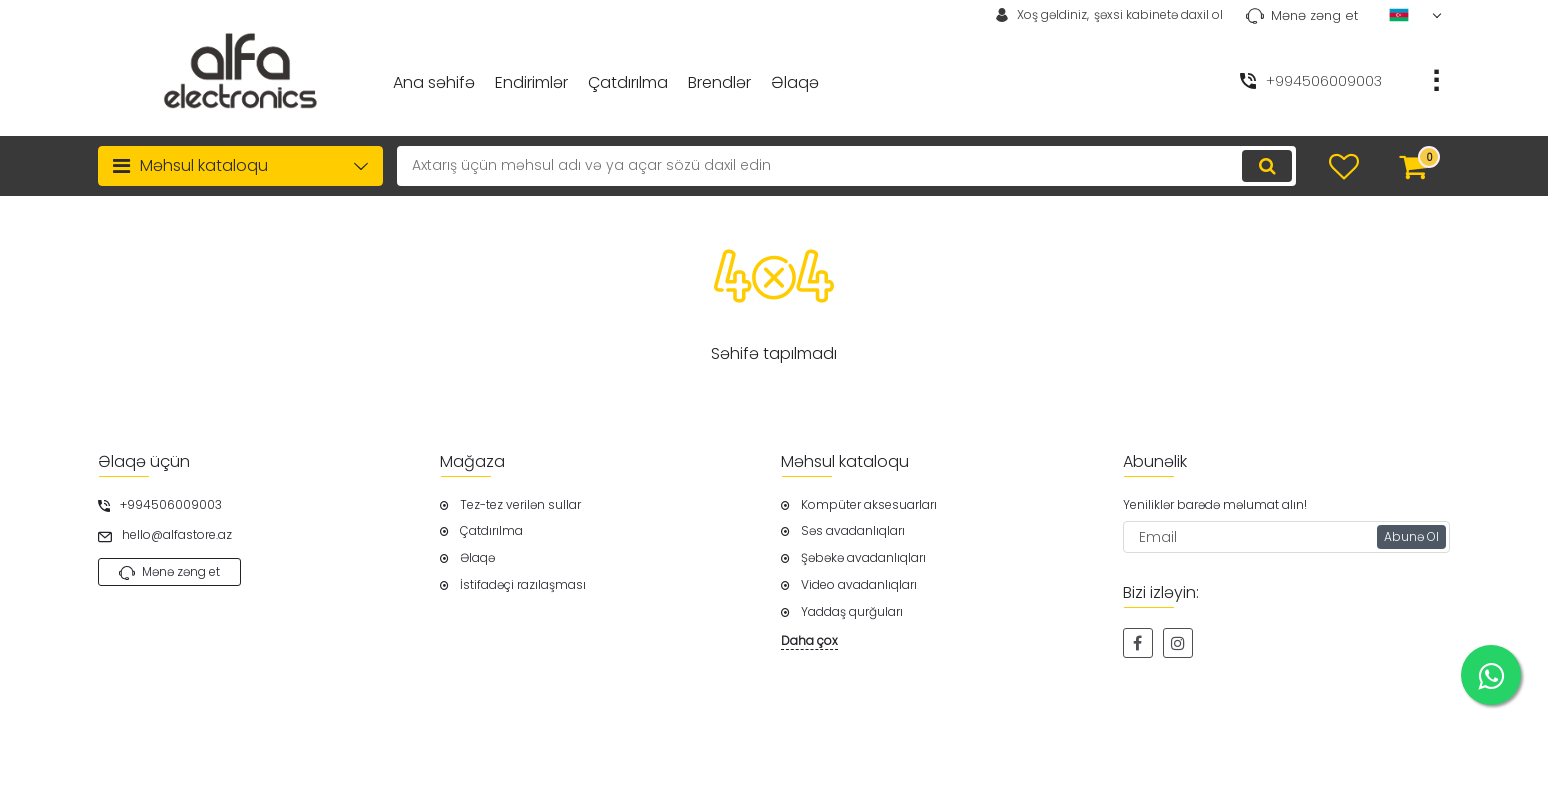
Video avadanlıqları (859, 585)
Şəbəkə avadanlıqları (863, 558)
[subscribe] (1287, 537)
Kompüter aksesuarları (869, 505)
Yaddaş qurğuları (852, 612)
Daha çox (809, 641)
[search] (846, 166)
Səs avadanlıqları (853, 531)
